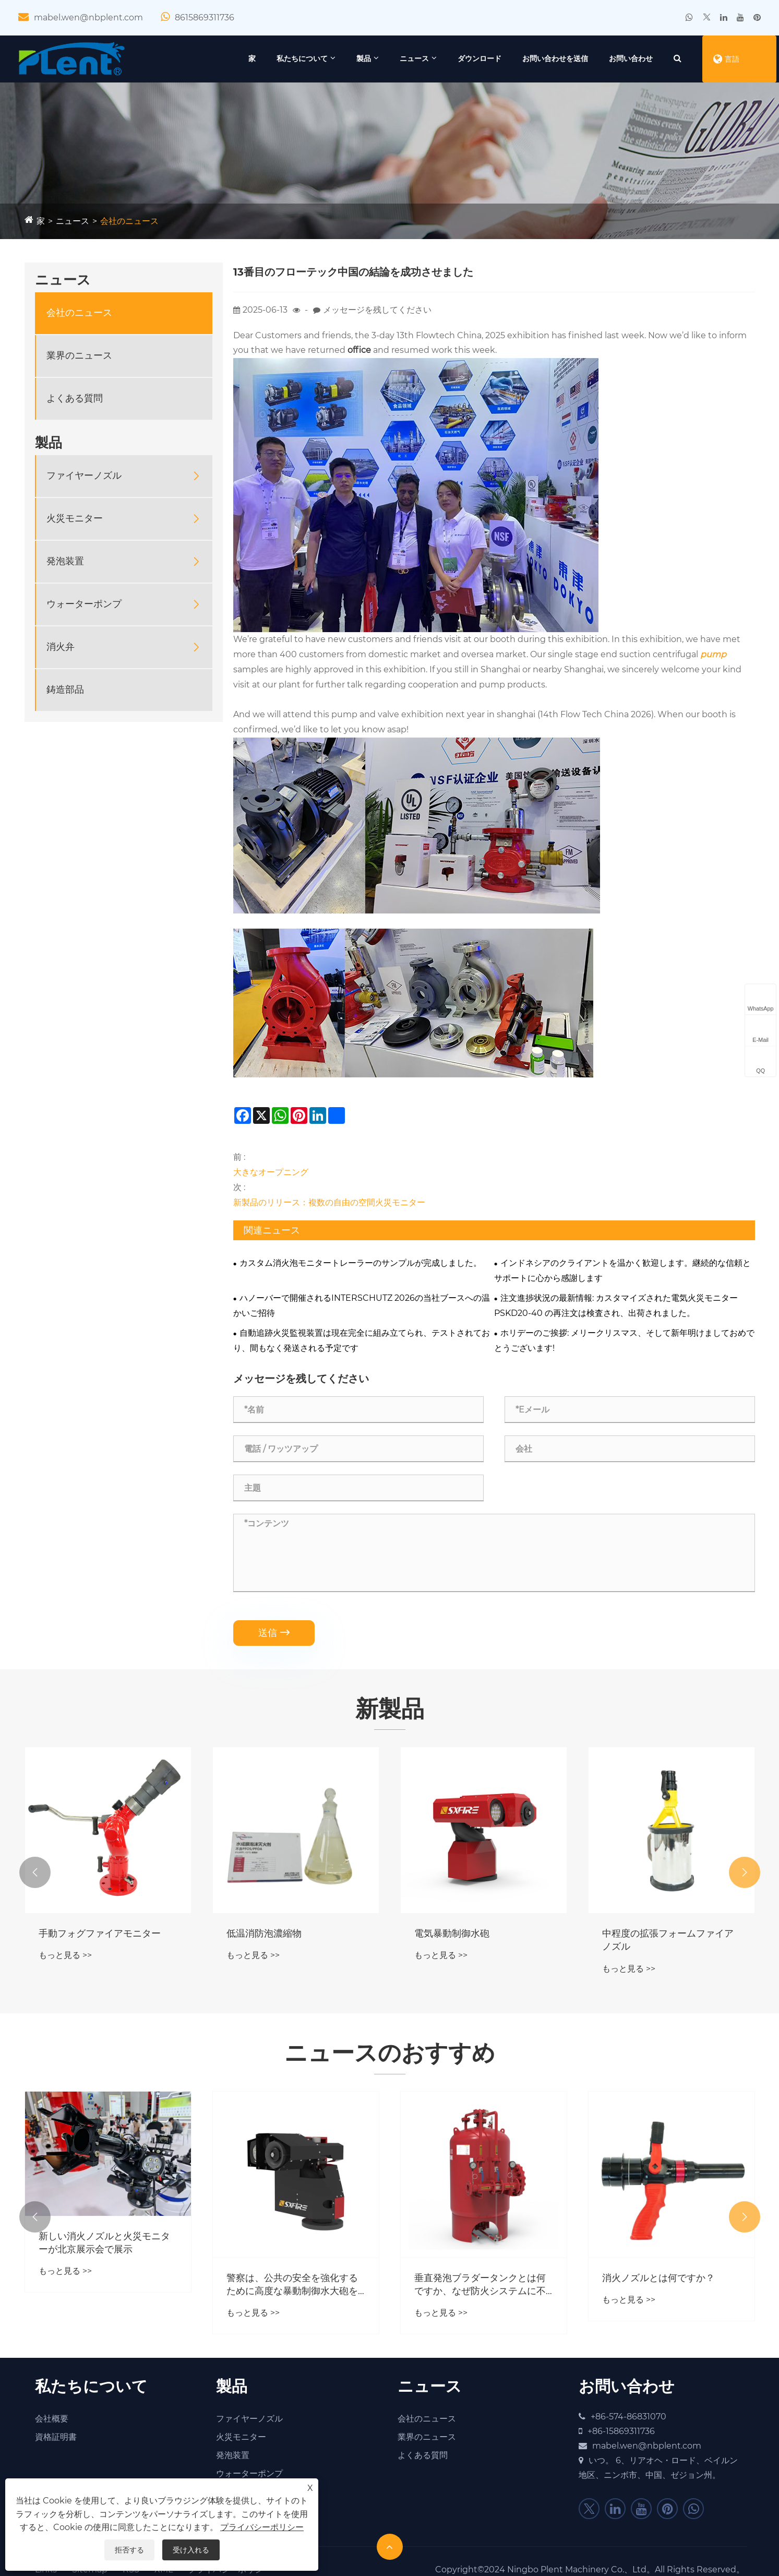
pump (713, 654)
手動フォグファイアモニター (100, 1933)
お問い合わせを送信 (555, 58)
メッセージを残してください (377, 310)
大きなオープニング (270, 1172)
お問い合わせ (631, 58)
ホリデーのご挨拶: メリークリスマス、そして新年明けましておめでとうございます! (624, 1340)
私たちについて (302, 58)
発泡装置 (65, 561)
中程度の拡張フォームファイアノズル (668, 1940)
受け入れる (191, 2550)
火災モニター (74, 518)
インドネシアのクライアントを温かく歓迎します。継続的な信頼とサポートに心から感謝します (622, 1270)
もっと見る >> (65, 1955)
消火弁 (60, 646)
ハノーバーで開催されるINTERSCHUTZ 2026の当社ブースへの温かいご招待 (361, 1305)
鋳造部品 (65, 689)
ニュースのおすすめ (389, 2052)
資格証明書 (56, 2437)
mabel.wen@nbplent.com (88, 17)
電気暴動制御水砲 (451, 1933)
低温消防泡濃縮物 (264, 1933)
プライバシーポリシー (262, 2527)
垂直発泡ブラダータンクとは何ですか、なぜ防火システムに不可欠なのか (480, 2285)
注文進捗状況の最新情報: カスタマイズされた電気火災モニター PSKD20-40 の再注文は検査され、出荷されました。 (616, 1305)
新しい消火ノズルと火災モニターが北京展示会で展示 (104, 2242)
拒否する (129, 2550)
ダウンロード (479, 58)
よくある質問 (74, 398)
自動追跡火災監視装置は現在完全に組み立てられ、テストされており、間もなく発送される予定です (361, 1340)
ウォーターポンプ (84, 604)
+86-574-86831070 (628, 2416)
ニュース (414, 58)
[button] (35, 1872)
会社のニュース (129, 221)
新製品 (389, 1708)
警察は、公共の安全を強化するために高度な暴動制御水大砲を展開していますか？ (292, 2285)
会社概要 (51, 2419)
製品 (363, 58)
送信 (274, 1633)
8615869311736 (204, 17)
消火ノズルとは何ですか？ (658, 2278)
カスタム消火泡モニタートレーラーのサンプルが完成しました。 (360, 1263)
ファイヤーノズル (84, 475)
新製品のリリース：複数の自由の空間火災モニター (329, 1202)
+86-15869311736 (621, 2431)
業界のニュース (79, 355)
